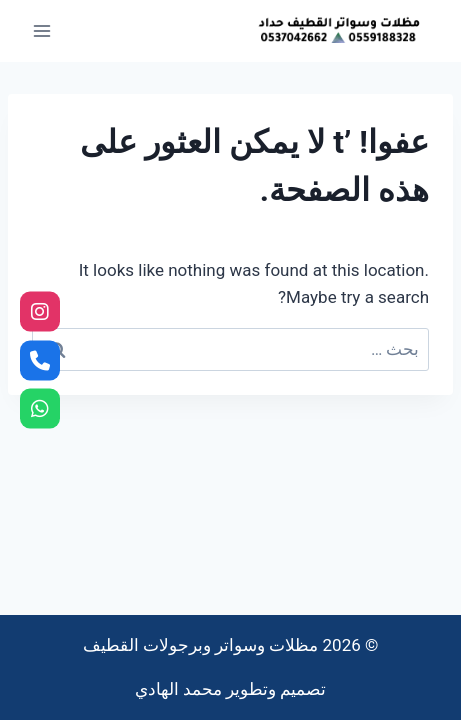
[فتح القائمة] (42, 30)
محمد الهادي (178, 689)
